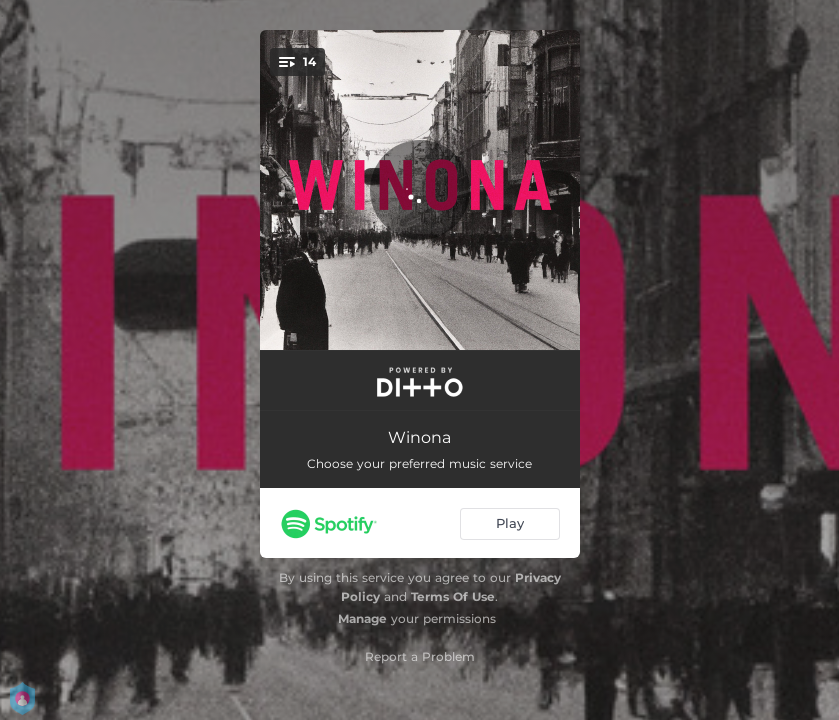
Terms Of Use (453, 596)
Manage (362, 618)
